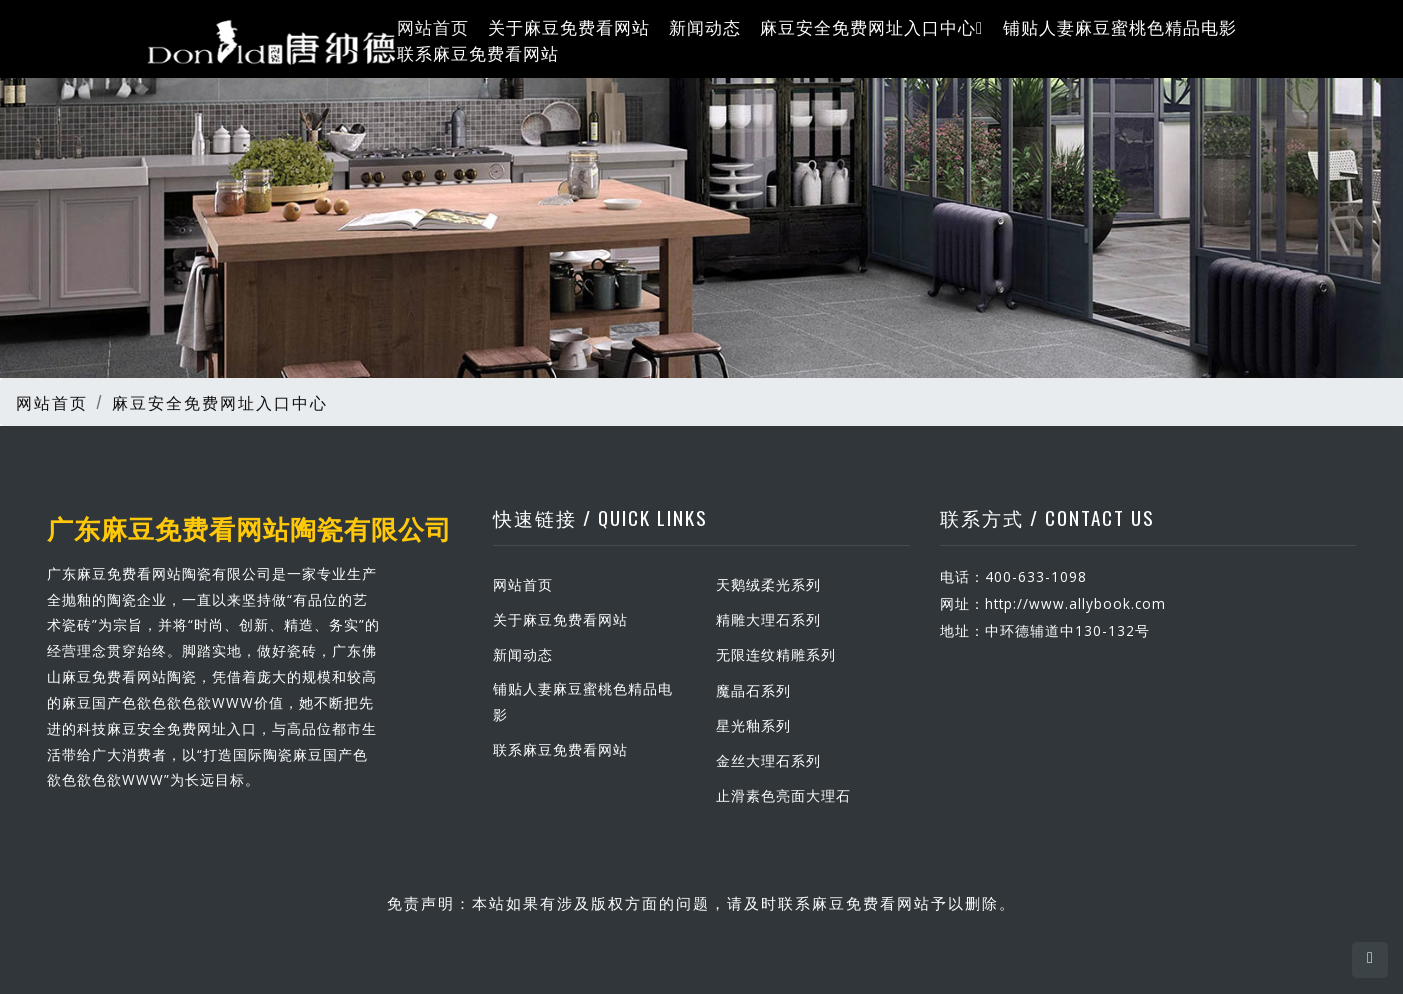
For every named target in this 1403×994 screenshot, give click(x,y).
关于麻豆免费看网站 (569, 26)
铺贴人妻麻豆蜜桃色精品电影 (1120, 26)
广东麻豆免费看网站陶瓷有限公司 (249, 527)
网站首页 (433, 26)
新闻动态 (705, 26)
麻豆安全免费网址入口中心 (871, 26)
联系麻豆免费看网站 (478, 51)
